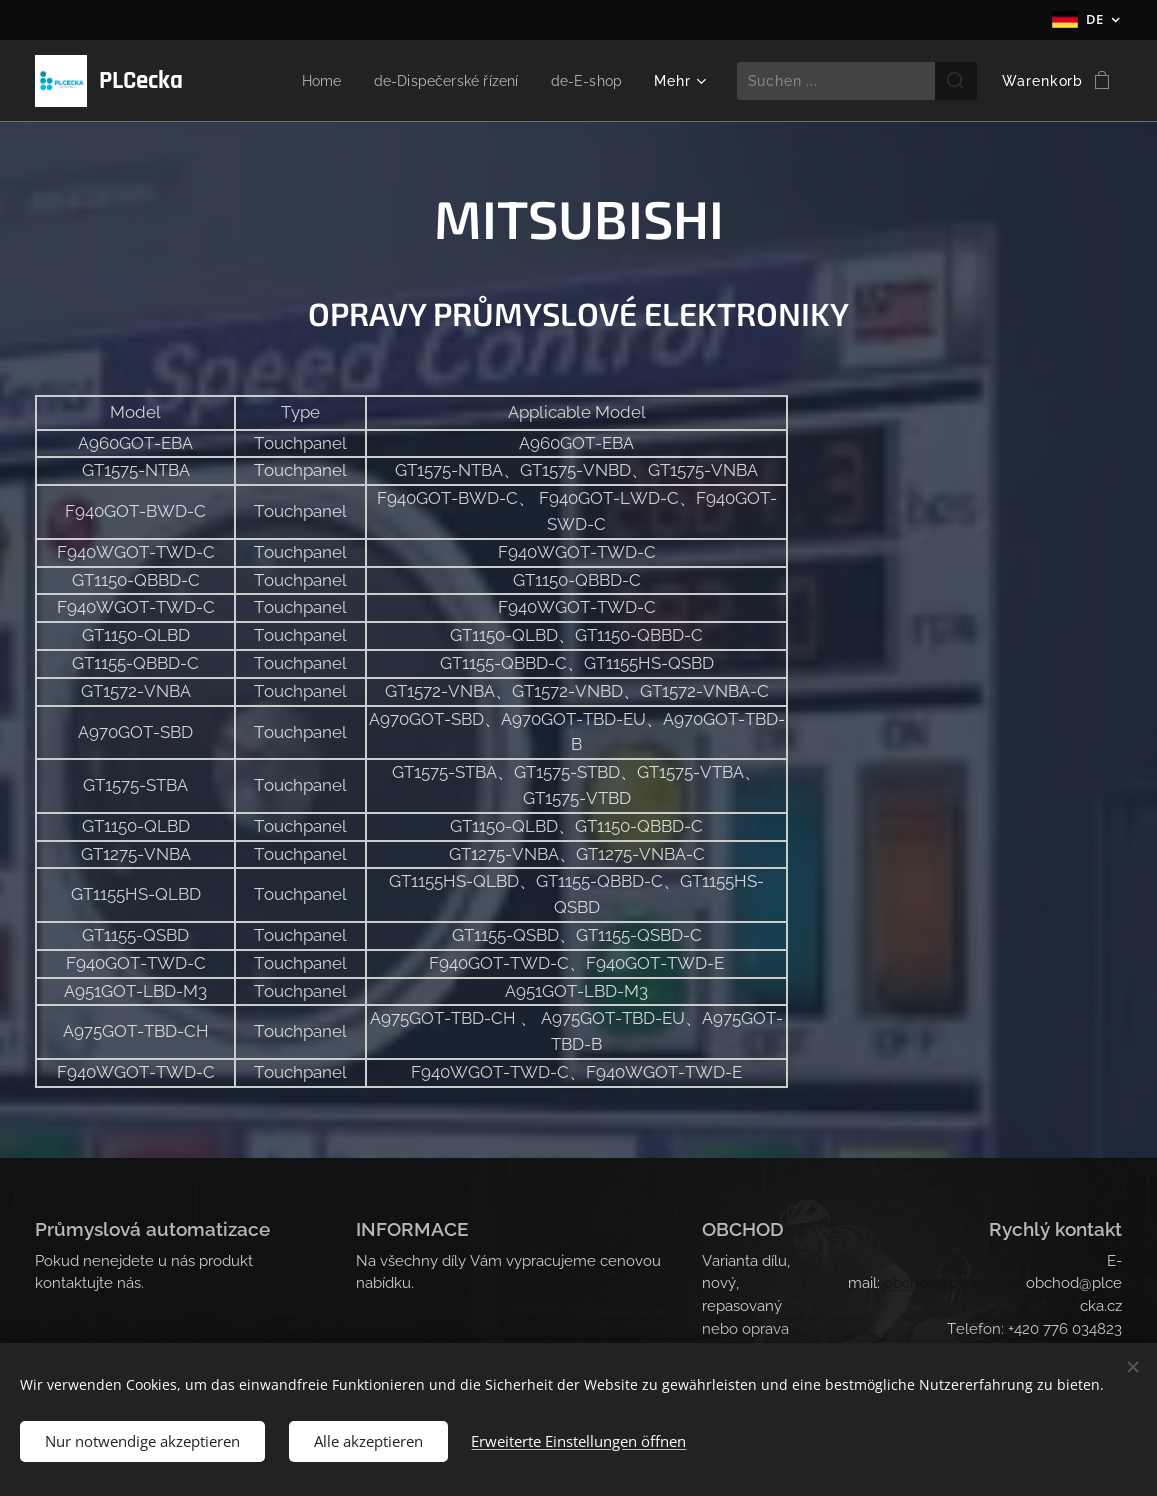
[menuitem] (306, 81)
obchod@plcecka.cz (953, 1283)
